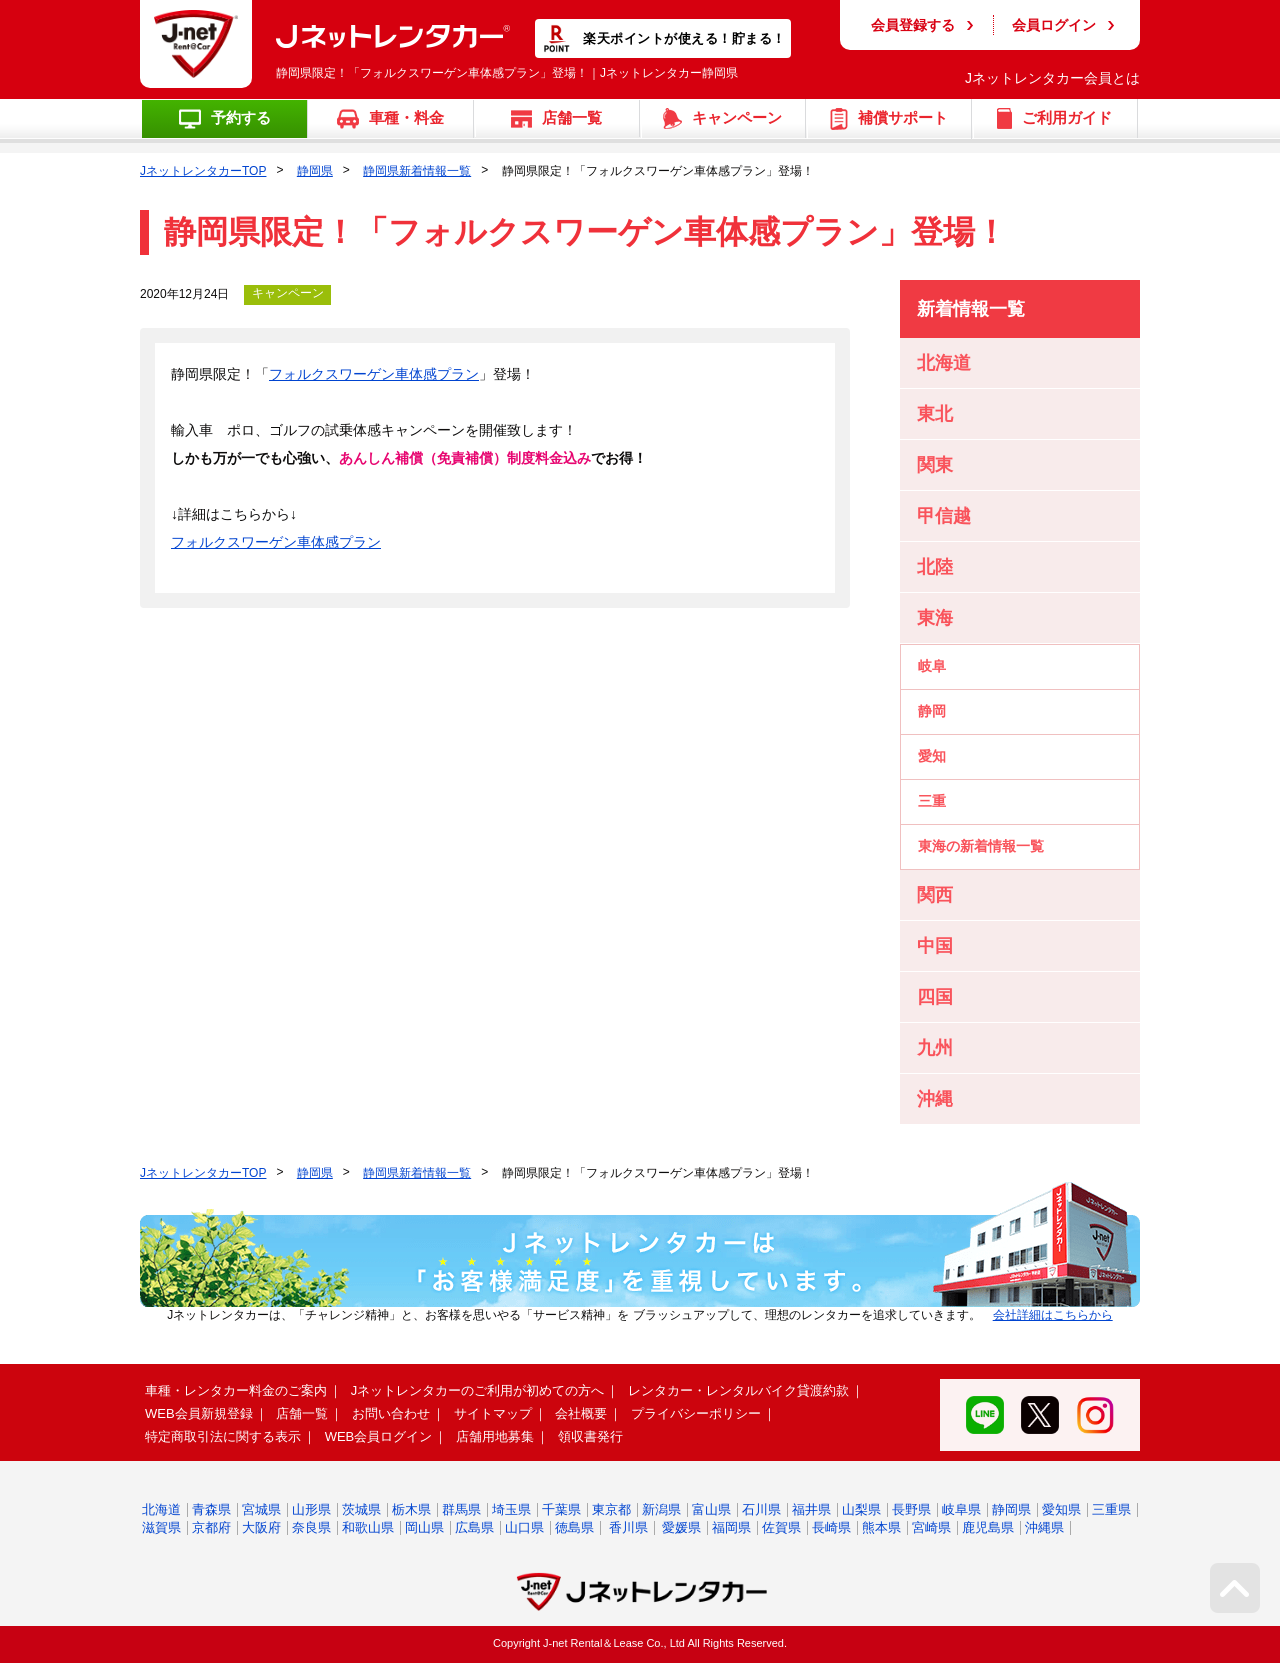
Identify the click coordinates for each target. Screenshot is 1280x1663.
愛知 (932, 756)
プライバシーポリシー (696, 1413)
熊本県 (881, 1527)
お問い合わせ (391, 1413)
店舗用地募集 (495, 1436)
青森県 (211, 1509)
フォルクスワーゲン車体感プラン (374, 374)
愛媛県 (681, 1527)
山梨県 (861, 1509)
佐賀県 (781, 1527)
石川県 (761, 1509)
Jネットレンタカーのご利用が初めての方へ (478, 1390)
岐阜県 (961, 1509)
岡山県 (424, 1527)
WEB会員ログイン (379, 1436)
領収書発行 (590, 1436)
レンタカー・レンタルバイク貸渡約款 (738, 1390)
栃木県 (411, 1509)
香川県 (628, 1527)
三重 (932, 801)
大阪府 (261, 1527)
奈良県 (311, 1527)
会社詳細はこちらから (1053, 1315)
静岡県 (315, 171)
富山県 (711, 1509)
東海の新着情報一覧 (981, 846)
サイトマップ (493, 1413)
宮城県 (261, 1509)
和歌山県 (368, 1527)
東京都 (611, 1509)
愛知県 (1061, 1509)
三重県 (1111, 1509)
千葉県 (561, 1509)
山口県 (524, 1527)
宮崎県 (931, 1527)
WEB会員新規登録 (199, 1413)
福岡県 (731, 1527)
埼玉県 (511, 1509)
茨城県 (361, 1509)
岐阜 (932, 666)
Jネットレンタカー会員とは (1052, 78)
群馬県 (461, 1509)
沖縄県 (1044, 1527)
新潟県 (661, 1509)
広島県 (474, 1527)
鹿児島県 (988, 1527)
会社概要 (581, 1413)
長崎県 (831, 1527)
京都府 (211, 1527)
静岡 (932, 711)
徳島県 (574, 1527)
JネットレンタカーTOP (203, 171)
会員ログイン (1054, 25)
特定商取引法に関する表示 (223, 1436)
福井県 (811, 1509)
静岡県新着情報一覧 (417, 171)
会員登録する (913, 25)
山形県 (311, 1509)
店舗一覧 (302, 1413)
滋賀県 (161, 1527)
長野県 (911, 1509)
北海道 (161, 1509)
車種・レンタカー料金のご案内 (236, 1390)
